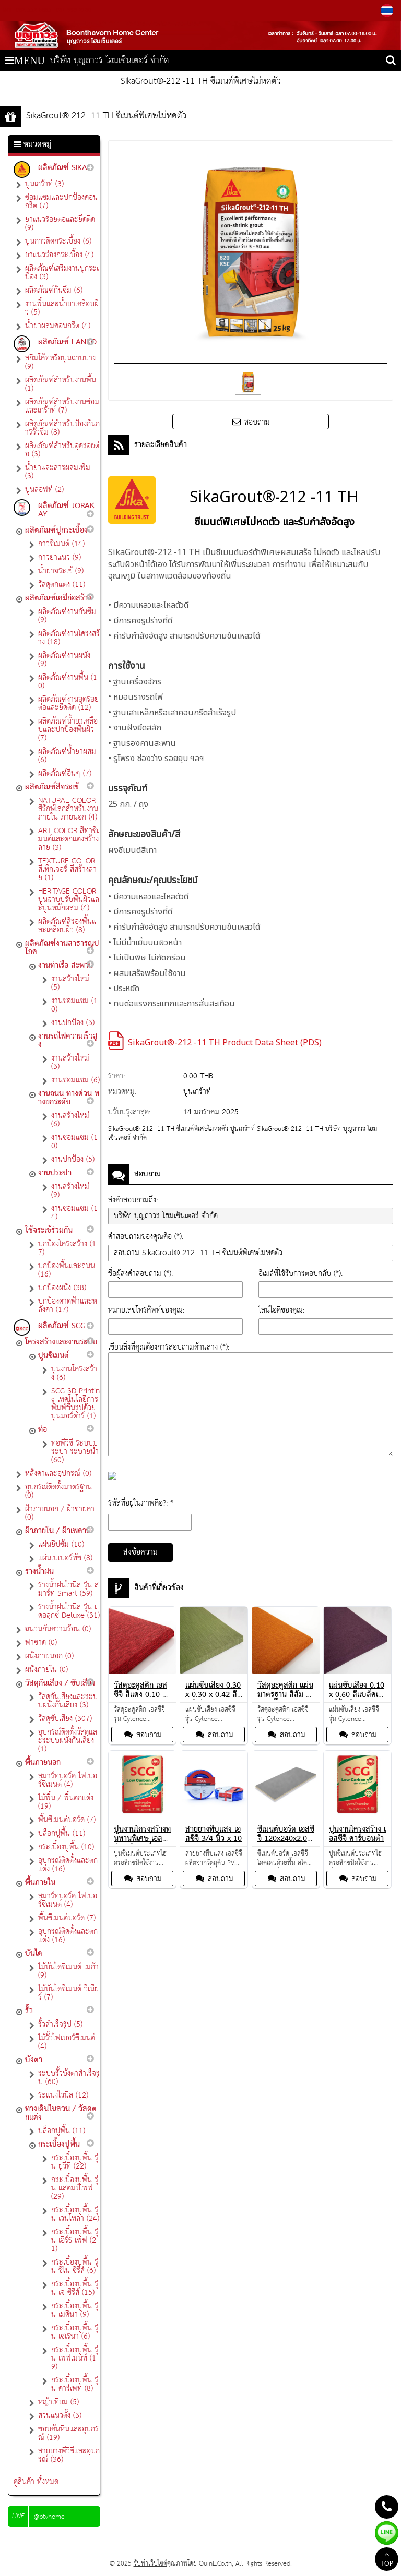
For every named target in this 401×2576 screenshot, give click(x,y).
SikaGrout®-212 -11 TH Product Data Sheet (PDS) (225, 1043)
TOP (386, 2560)
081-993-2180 (72, 10)
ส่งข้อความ (140, 1552)
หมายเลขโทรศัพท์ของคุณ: (146, 1310)
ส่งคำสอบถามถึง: (133, 1200)
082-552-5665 (33, 10)
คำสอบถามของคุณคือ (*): (145, 1237)
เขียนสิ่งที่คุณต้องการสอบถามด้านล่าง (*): (168, 1347)
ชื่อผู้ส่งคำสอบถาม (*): (140, 1274)
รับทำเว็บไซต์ (150, 2564)
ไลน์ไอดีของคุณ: (281, 1310)
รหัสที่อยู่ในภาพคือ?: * (140, 1503)
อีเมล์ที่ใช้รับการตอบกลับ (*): (300, 1274)
